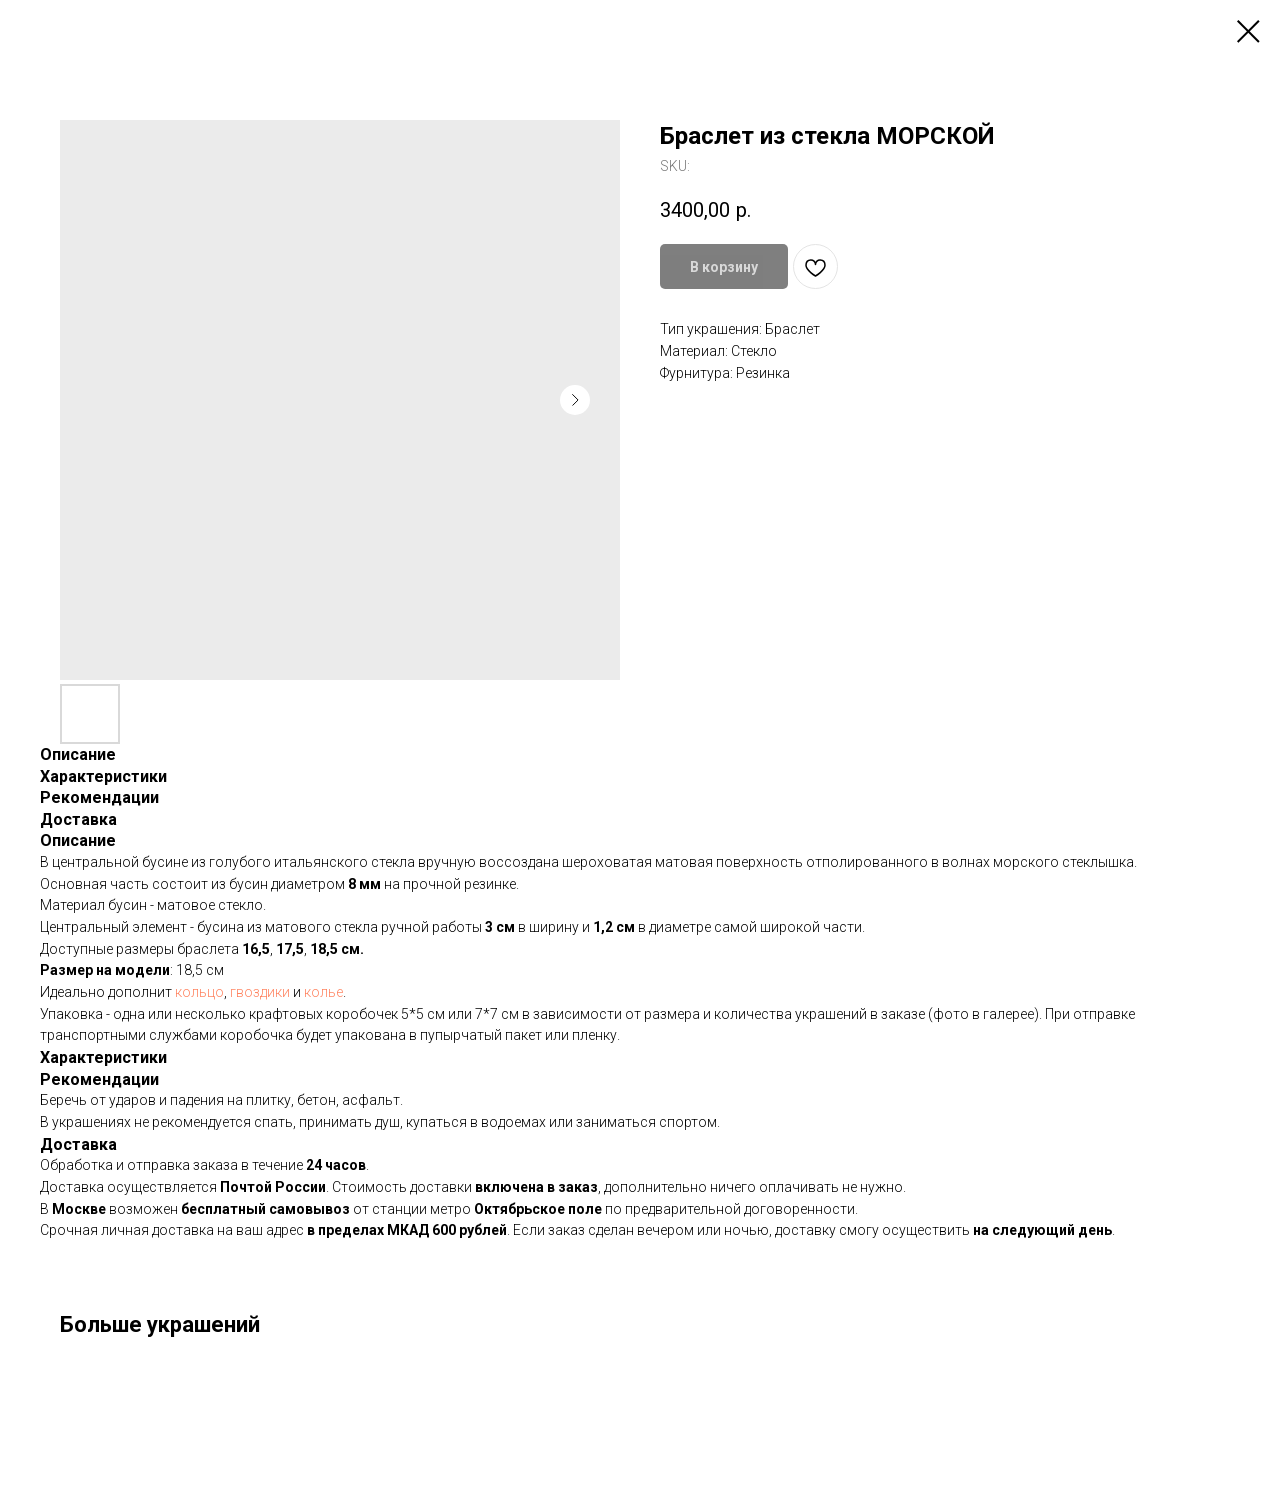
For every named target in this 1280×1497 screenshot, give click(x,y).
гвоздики (261, 992)
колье (323, 992)
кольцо (199, 992)
